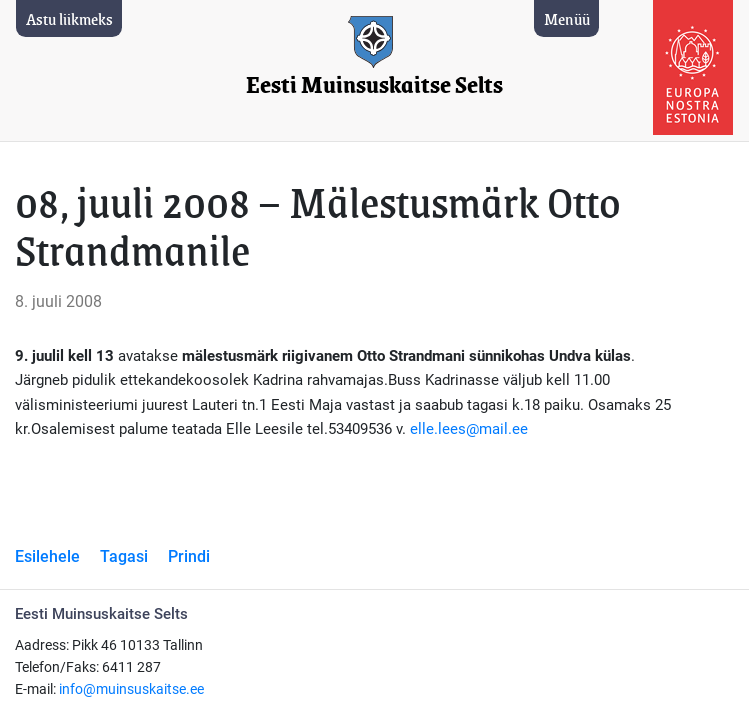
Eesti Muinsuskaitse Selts (374, 85)
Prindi (189, 556)
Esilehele (47, 556)
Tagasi (124, 556)
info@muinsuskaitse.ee (131, 689)
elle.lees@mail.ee (469, 429)
